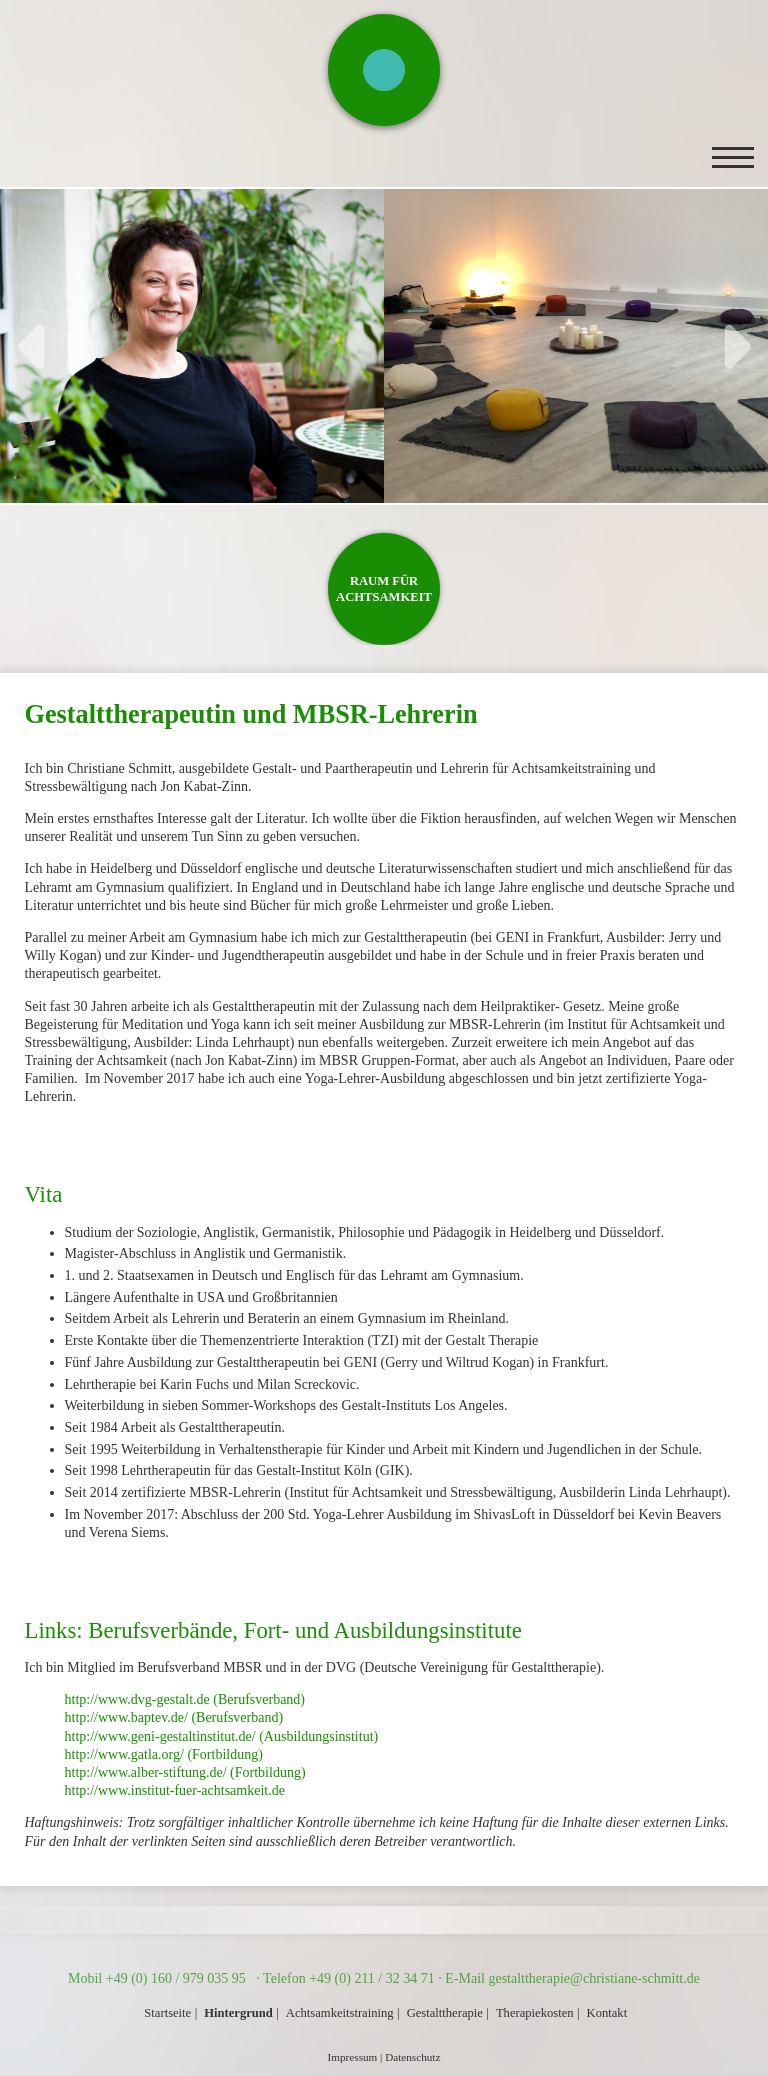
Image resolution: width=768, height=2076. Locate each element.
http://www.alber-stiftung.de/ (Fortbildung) (185, 1772)
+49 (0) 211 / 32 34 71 (372, 1978)
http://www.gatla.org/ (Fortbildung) (164, 1754)
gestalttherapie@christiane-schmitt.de (594, 1978)
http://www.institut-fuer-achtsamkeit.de (175, 1790)
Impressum (353, 2057)
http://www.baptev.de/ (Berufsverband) (174, 1717)
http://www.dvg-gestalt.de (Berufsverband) (185, 1699)
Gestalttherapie (445, 2013)
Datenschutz (412, 2057)
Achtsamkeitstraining (340, 2013)
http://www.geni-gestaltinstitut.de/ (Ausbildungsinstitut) (222, 1736)
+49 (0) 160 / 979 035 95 (178, 1978)
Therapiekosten (535, 2013)
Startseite (167, 2013)
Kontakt (607, 2013)
